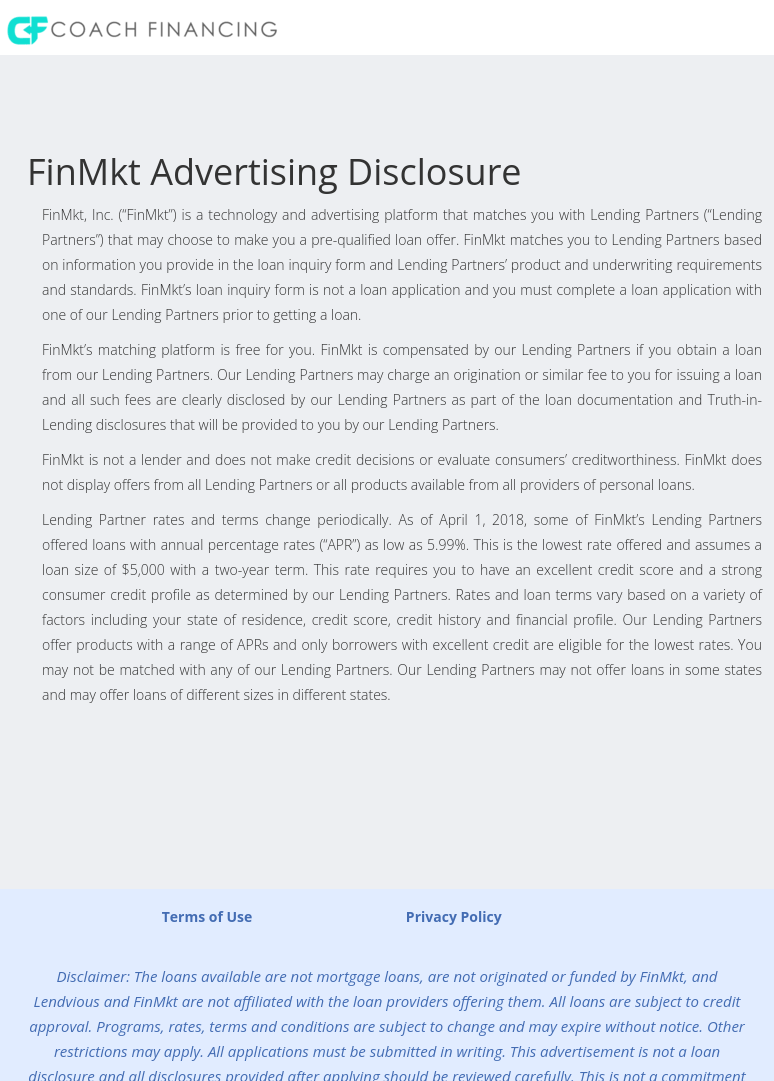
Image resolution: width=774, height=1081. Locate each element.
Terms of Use (207, 916)
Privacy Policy (454, 916)
